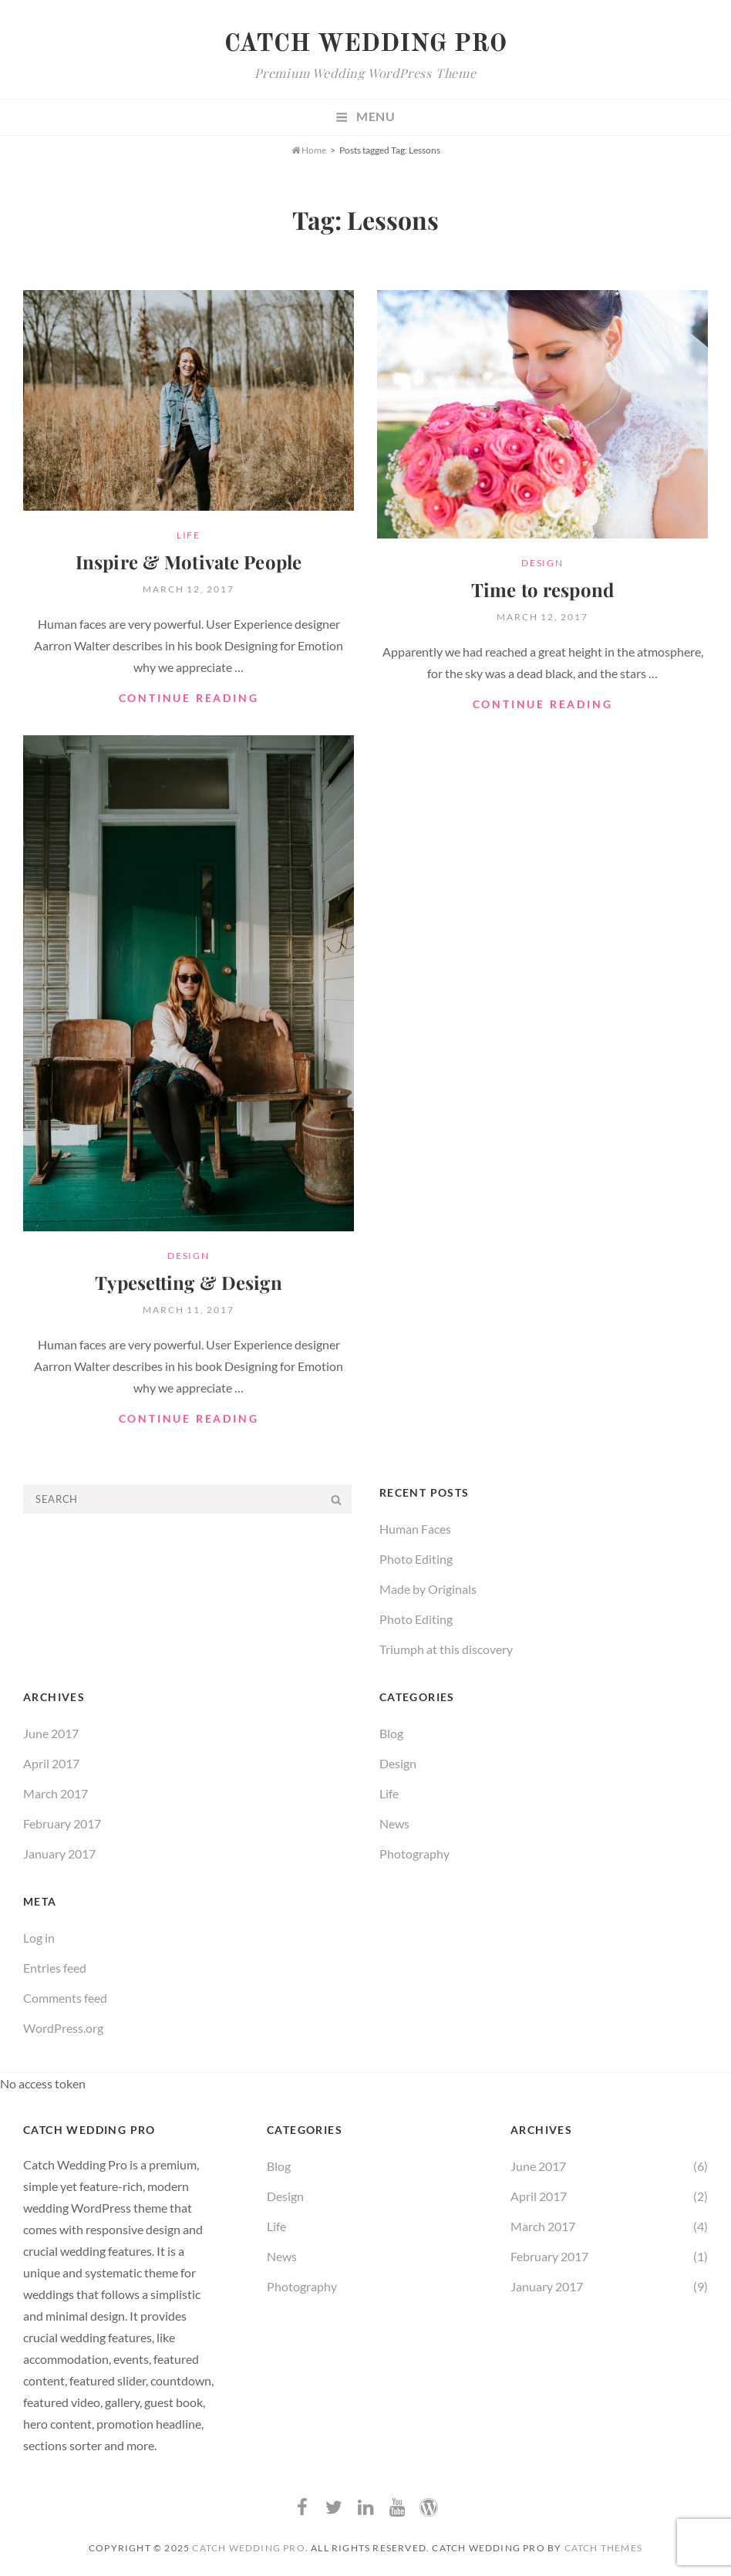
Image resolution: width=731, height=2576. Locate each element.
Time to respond (542, 589)
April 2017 (51, 1761)
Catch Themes (603, 2546)
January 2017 (59, 1852)
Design (542, 563)
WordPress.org (63, 2026)
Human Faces (415, 1527)
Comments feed (65, 1996)
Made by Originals (428, 1587)
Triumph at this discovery (446, 1647)
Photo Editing (416, 1557)
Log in (39, 1936)
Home (308, 150)
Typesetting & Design (188, 1282)
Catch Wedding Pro (365, 44)
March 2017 (55, 1791)
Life (188, 535)
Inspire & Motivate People (188, 561)
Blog (391, 1731)
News (394, 1822)
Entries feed (54, 1966)
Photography (414, 1852)
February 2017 (62, 1822)
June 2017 (51, 1731)
